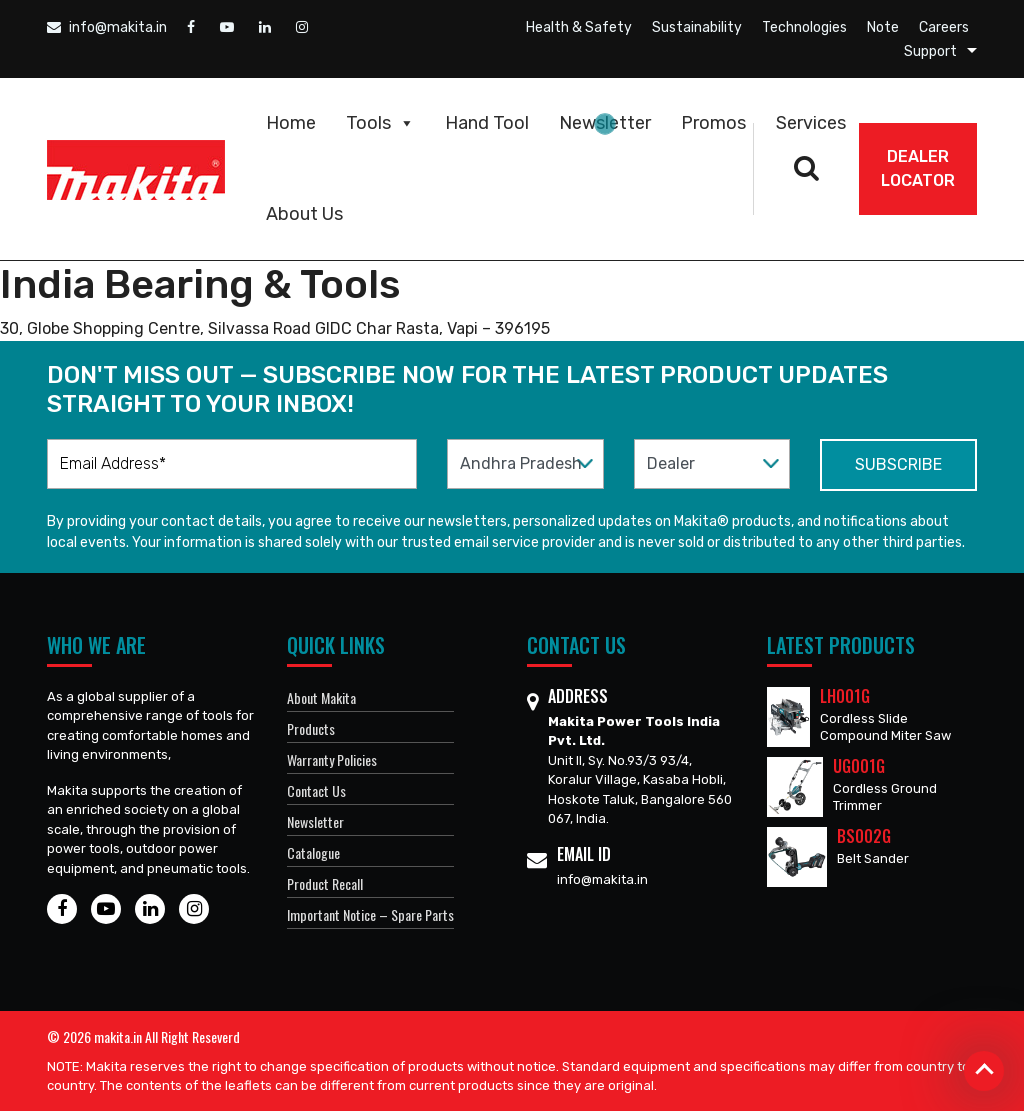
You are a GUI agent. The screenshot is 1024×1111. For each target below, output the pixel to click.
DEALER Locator (918, 168)
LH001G (845, 696)
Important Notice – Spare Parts (370, 914)
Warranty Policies (332, 759)
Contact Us (316, 790)
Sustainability (697, 27)
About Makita (321, 697)
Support (930, 51)
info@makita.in (107, 27)
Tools (380, 123)
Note (883, 27)
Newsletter (605, 123)
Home (291, 123)
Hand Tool (487, 123)
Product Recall (325, 883)
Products (311, 728)
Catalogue (313, 852)
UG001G (859, 766)
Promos (713, 123)
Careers (944, 27)
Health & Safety (579, 27)
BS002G (864, 836)
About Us (304, 214)
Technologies (804, 27)
